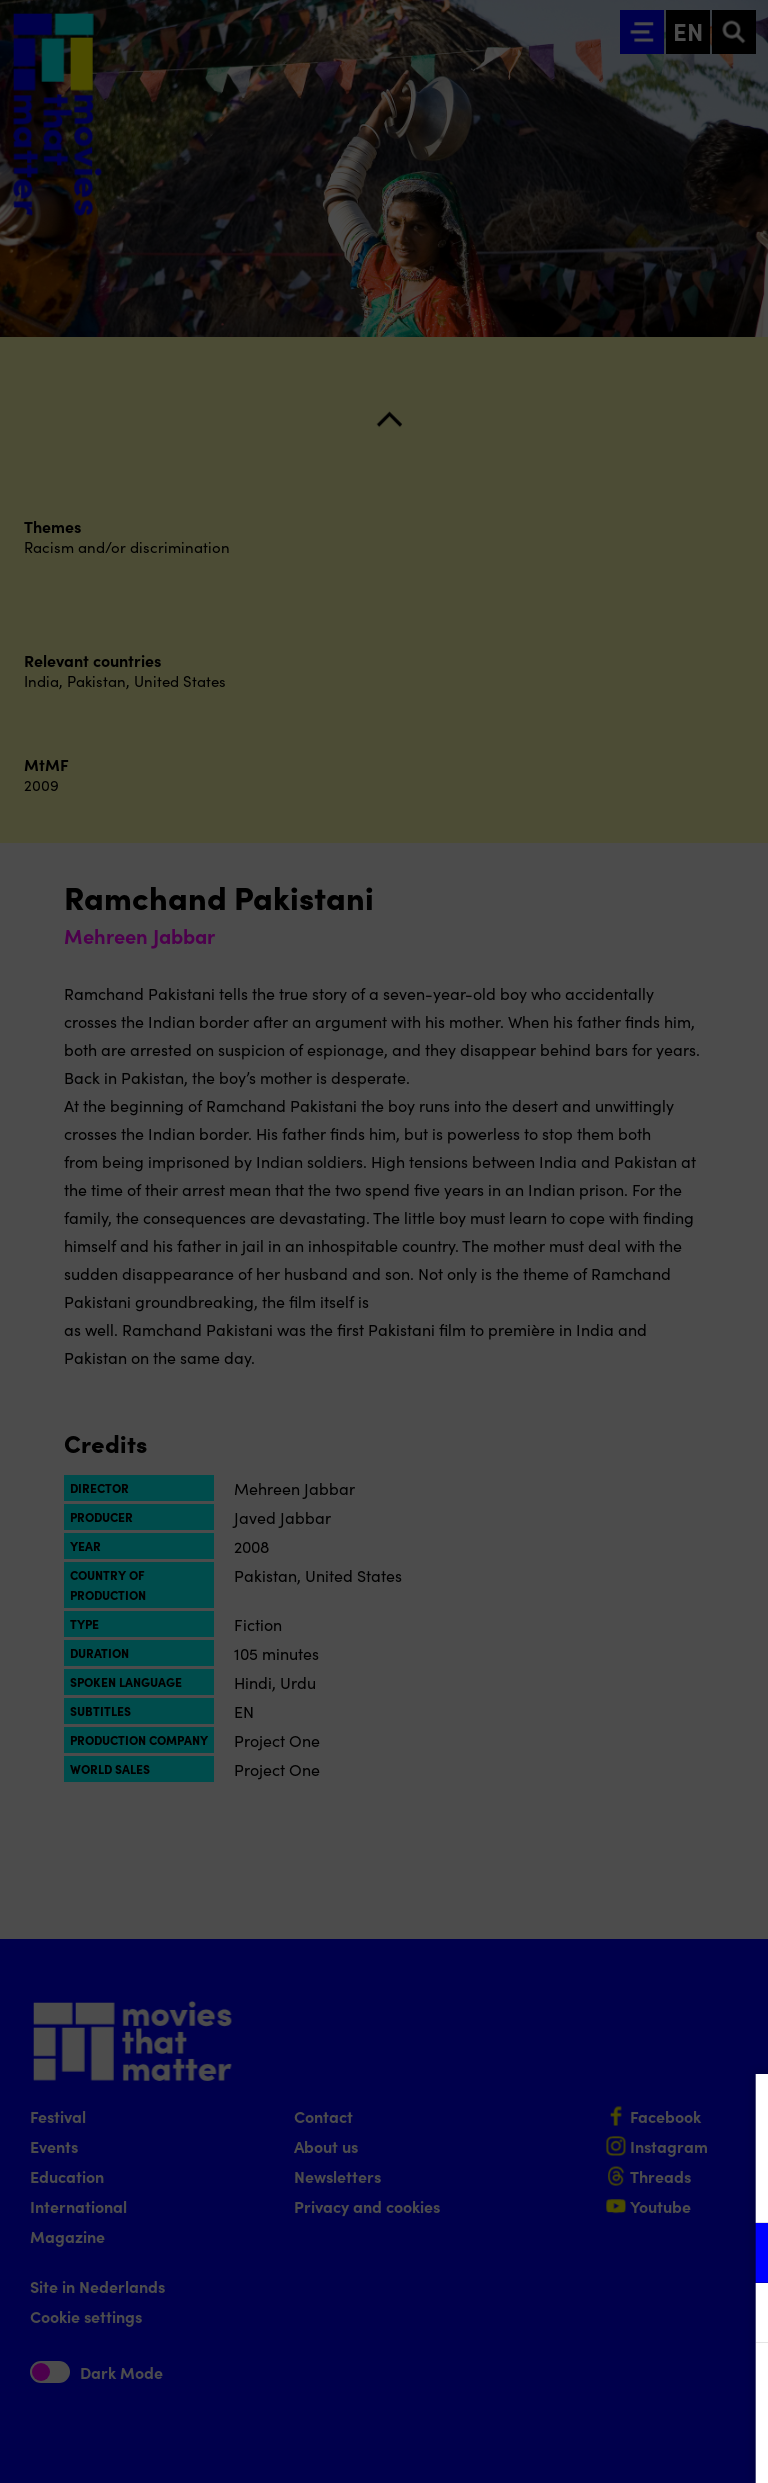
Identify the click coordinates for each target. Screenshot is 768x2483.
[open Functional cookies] (736, 2255)
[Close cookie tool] (737, 2110)
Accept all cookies (598, 2387)
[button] (578, 2252)
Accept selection (598, 2445)
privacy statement (518, 2187)
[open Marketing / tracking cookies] (736, 2315)
